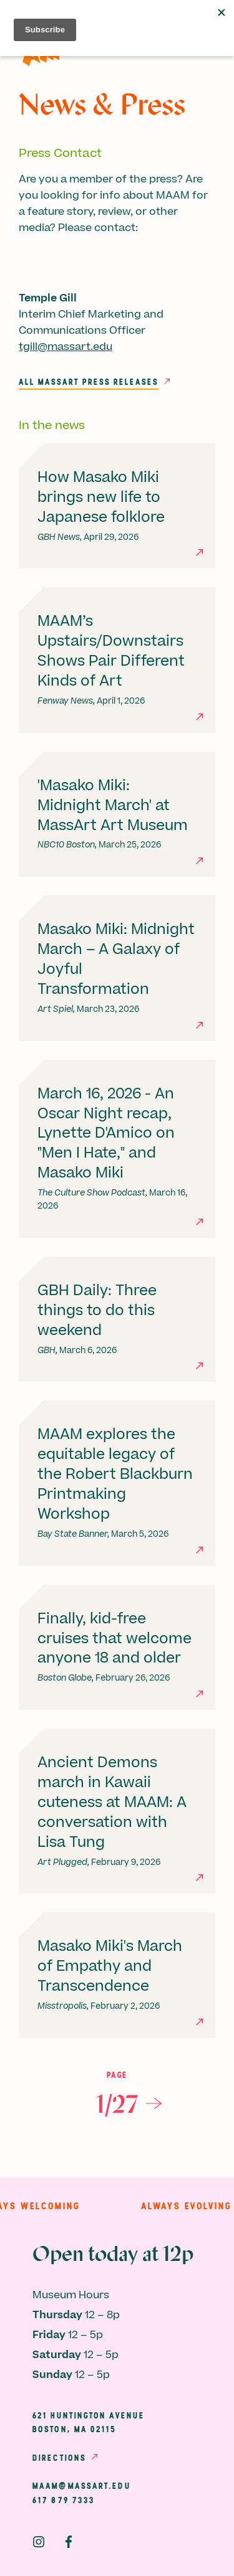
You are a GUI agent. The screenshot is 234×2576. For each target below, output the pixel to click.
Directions (59, 2457)
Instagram (38, 2541)
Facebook (68, 2541)
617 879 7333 (63, 2500)
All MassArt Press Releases (88, 381)
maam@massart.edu (81, 2485)
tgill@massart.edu (65, 346)
